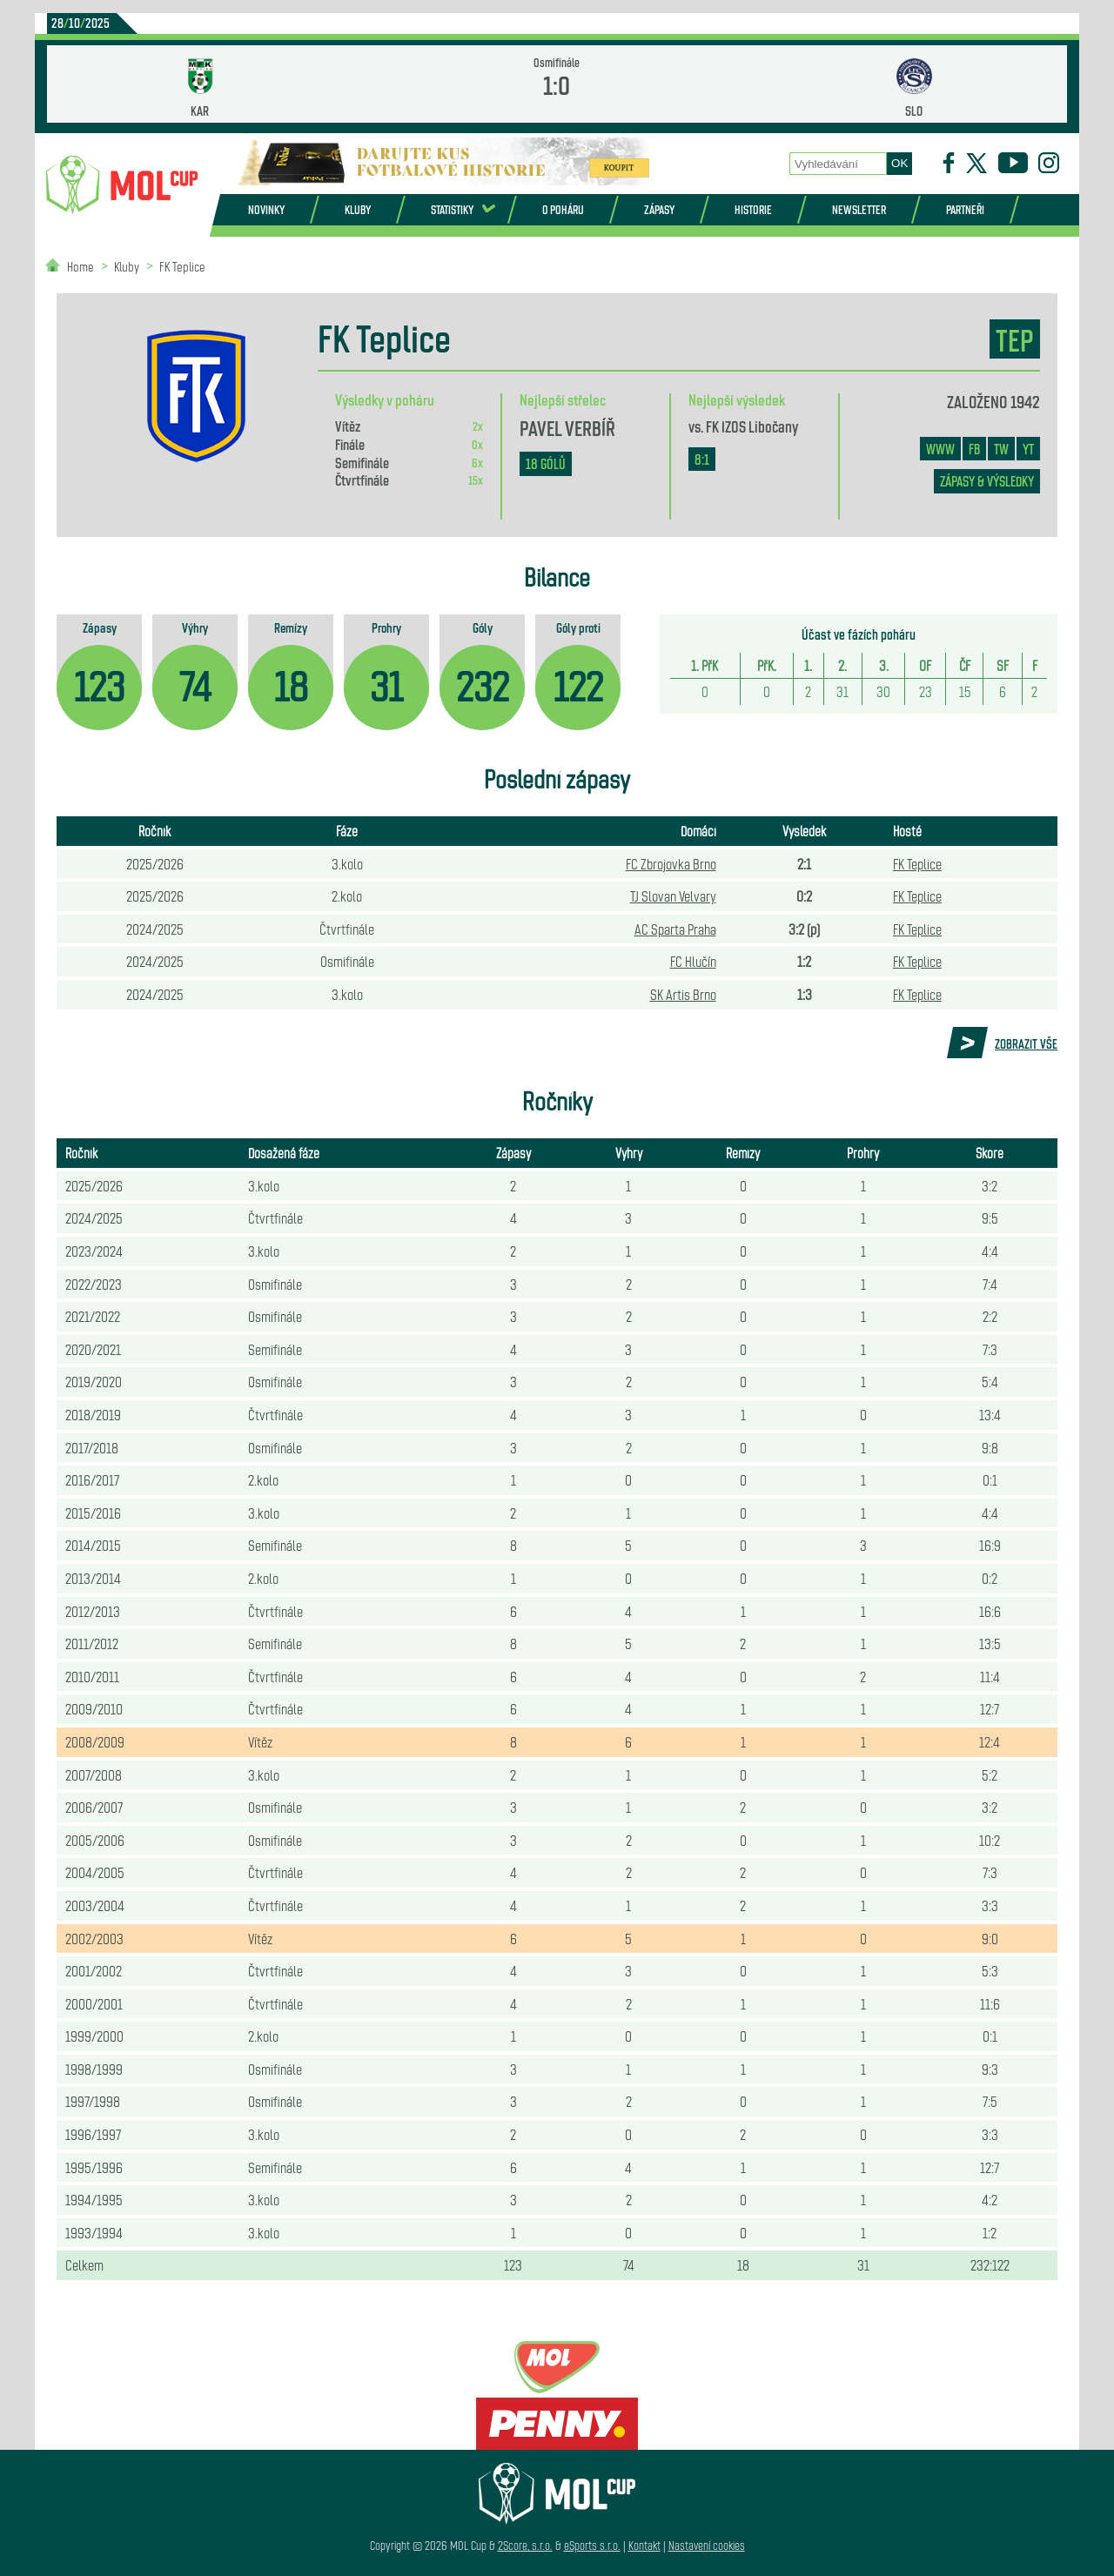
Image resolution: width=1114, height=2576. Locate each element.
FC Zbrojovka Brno (671, 863)
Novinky (266, 209)
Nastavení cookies (706, 2545)
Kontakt (644, 2545)
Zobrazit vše (1026, 1043)
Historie (753, 209)
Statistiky (452, 209)
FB (974, 448)
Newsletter (859, 209)
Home (80, 266)
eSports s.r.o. (592, 2545)
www (940, 448)
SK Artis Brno (683, 994)
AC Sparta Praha (675, 928)
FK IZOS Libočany (752, 425)
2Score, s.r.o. (525, 2545)
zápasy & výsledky (987, 481)
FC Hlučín (693, 960)
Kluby (358, 209)
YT (1028, 448)
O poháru (563, 209)
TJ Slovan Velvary (673, 895)
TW (1001, 448)
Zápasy (659, 209)
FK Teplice (182, 266)
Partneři (965, 209)
